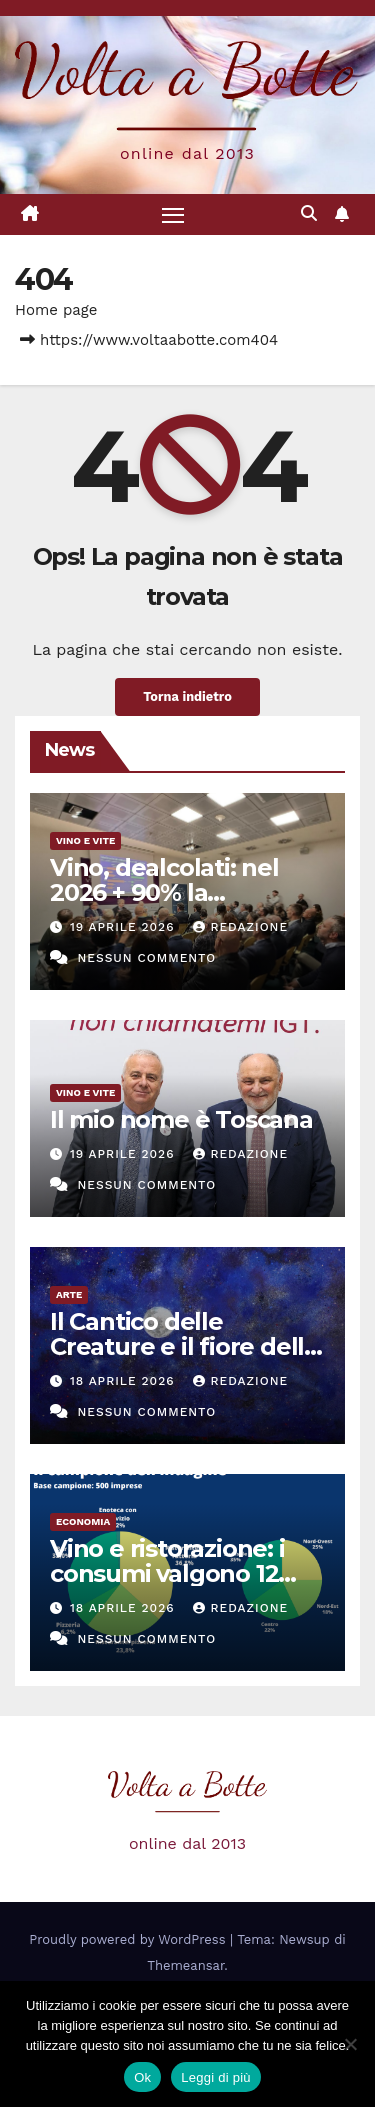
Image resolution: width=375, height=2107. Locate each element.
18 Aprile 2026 (125, 1381)
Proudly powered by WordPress (129, 1939)
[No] (350, 2044)
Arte (69, 1294)
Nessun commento (146, 958)
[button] (309, 213)
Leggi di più (216, 2077)
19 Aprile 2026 (125, 927)
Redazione (240, 927)
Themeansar (185, 1965)
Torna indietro (187, 696)
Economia (83, 1521)
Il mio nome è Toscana (181, 1119)
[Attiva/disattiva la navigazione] (173, 215)
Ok (142, 2077)
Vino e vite (85, 840)
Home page (56, 310)
